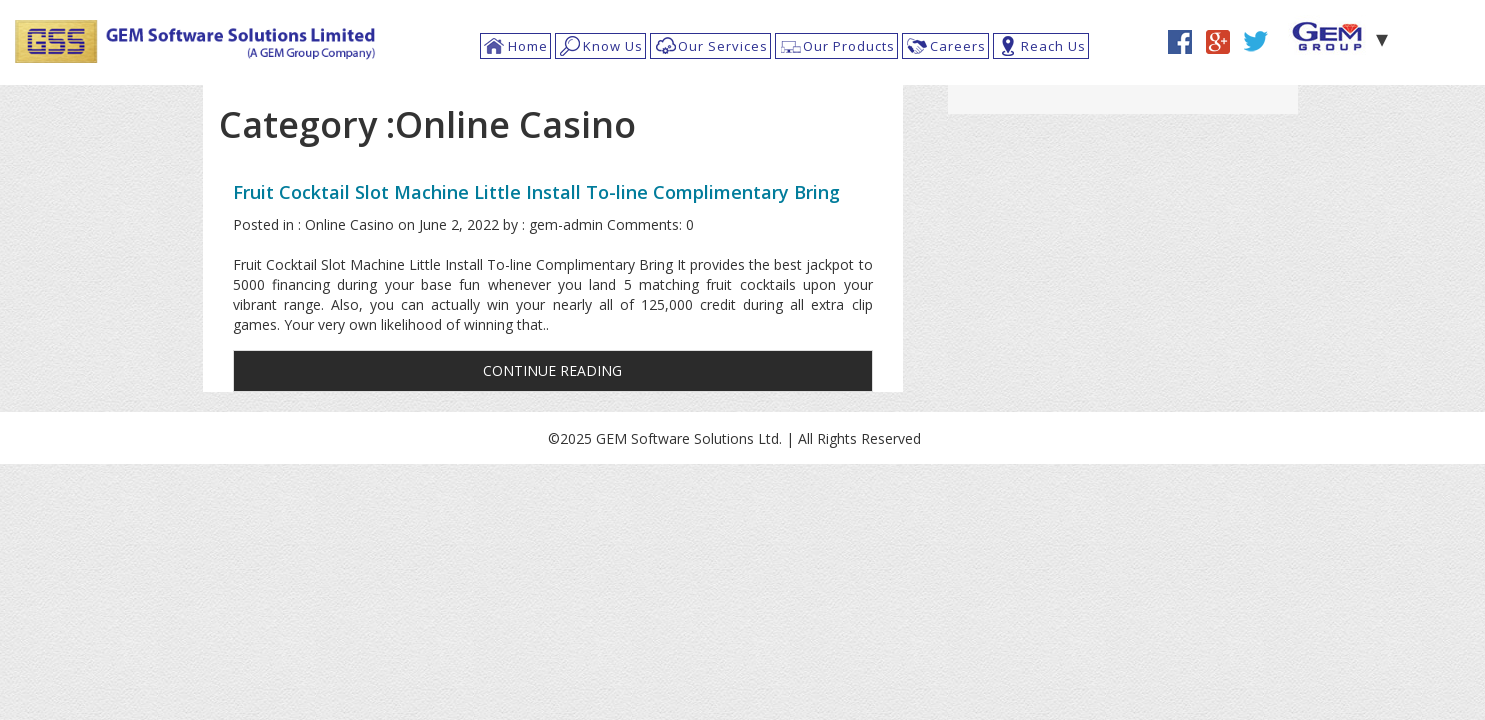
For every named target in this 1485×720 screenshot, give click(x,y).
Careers (958, 46)
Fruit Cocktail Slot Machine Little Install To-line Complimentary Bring (536, 192)
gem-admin (566, 224)
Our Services (723, 46)
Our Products (849, 46)
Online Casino (349, 224)
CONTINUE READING (552, 370)
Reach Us (1053, 46)
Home (528, 46)
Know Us (613, 46)
